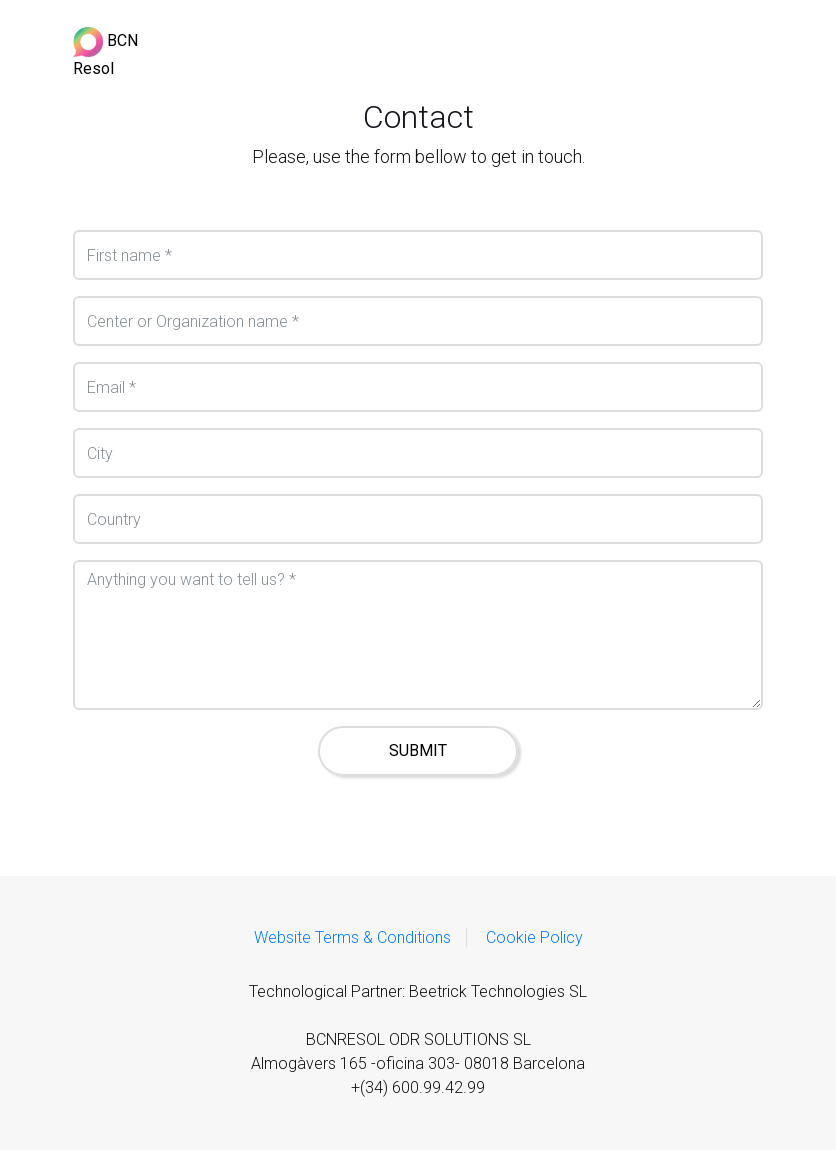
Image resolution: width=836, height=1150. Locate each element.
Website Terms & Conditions (352, 937)
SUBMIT (418, 750)
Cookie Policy (534, 937)
